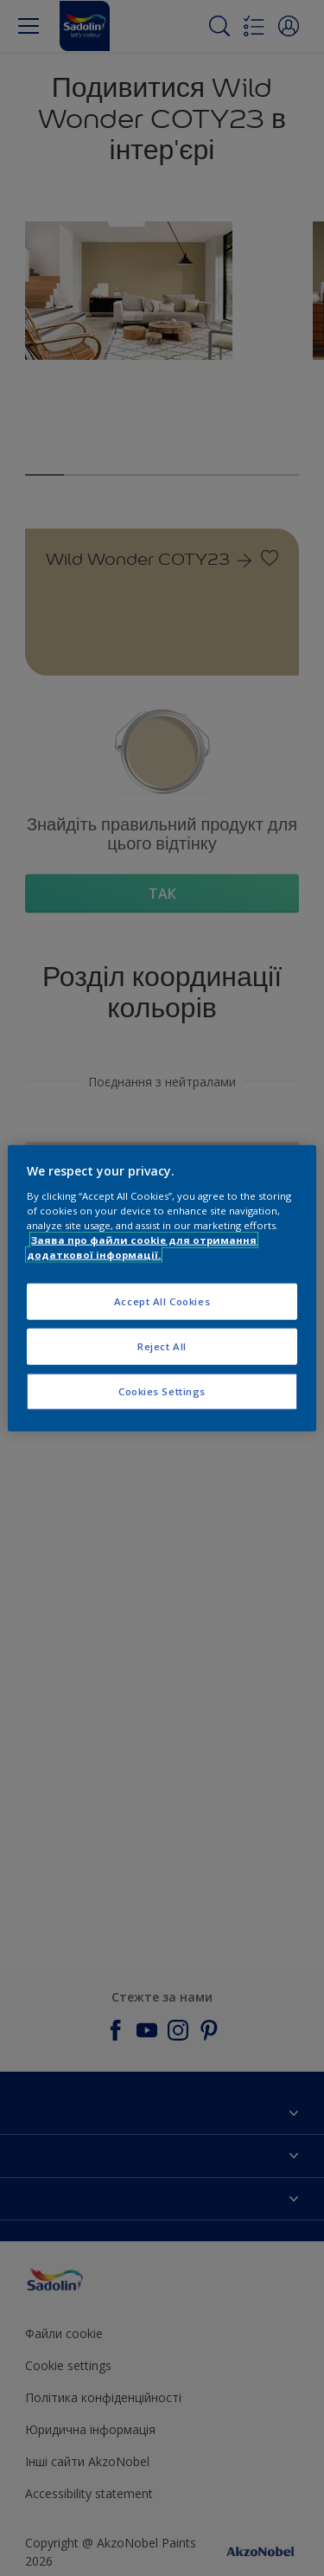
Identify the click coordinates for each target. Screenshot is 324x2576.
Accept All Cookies (162, 1301)
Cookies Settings (162, 1390)
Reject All (162, 1345)
